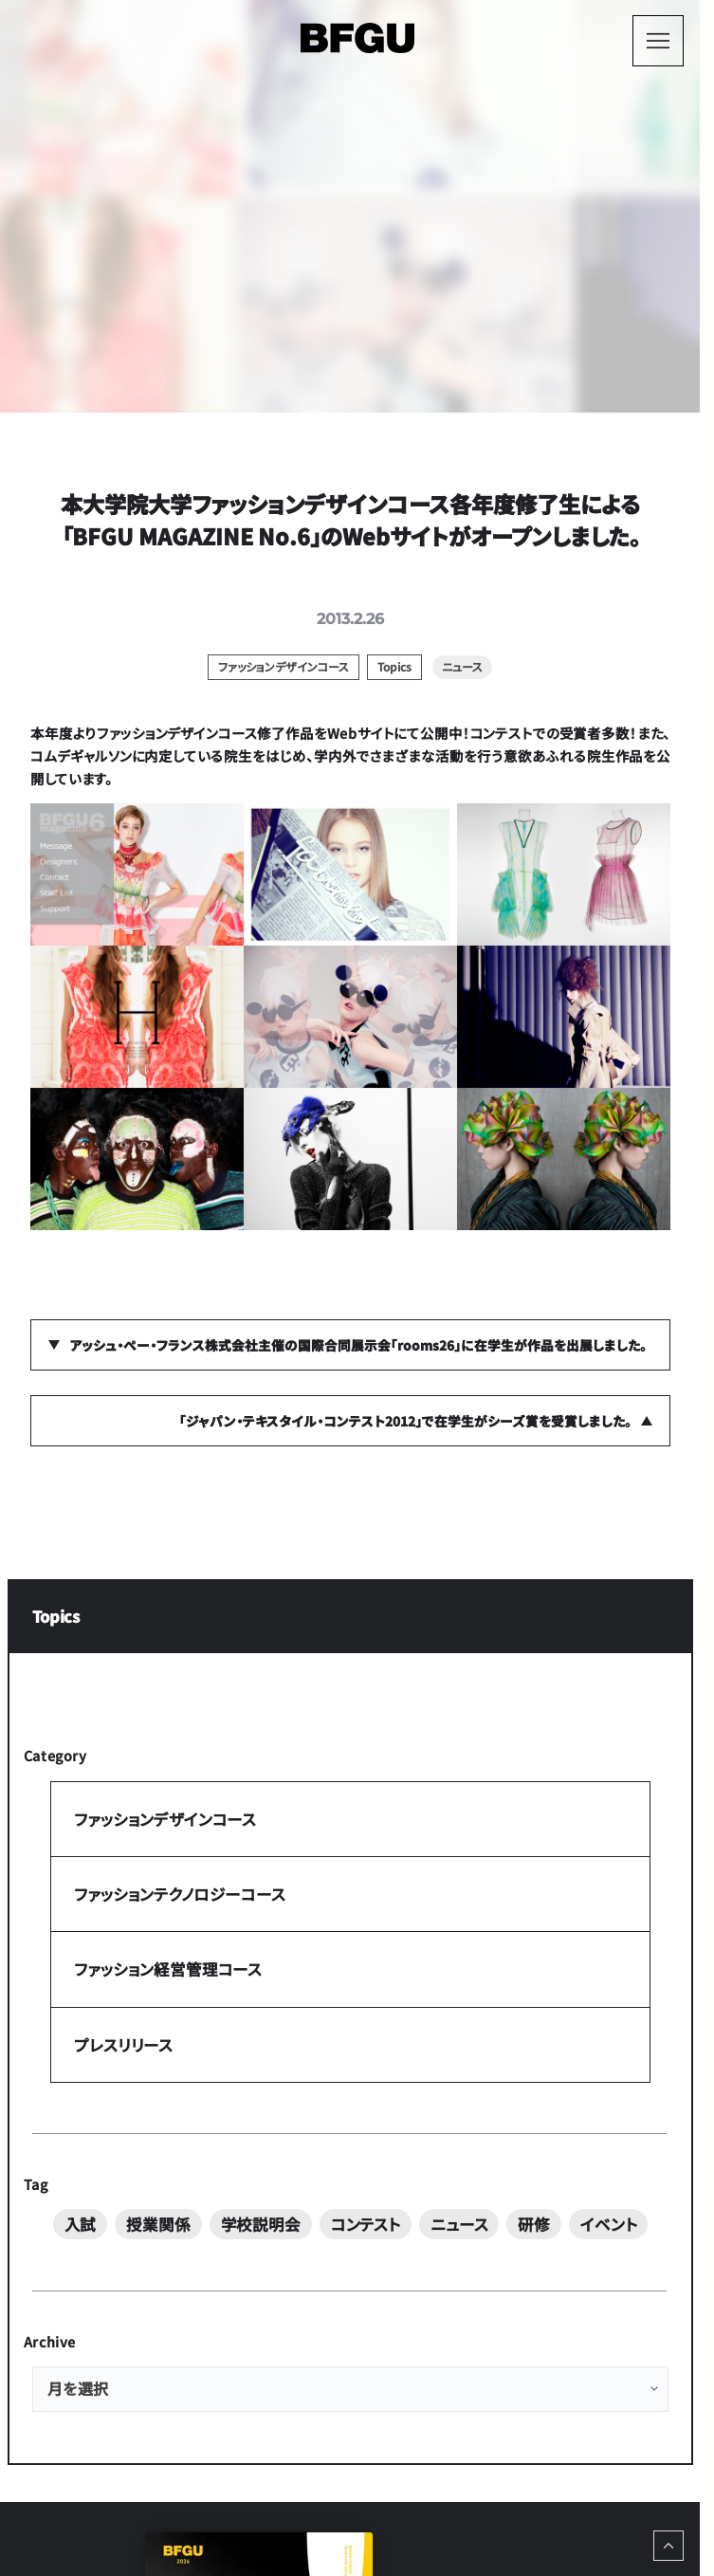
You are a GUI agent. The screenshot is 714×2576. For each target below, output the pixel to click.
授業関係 (158, 2224)
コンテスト (365, 2224)
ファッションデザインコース (165, 1818)
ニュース (458, 2224)
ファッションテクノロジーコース (179, 1894)
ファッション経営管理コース (168, 1969)
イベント (608, 2224)
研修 (534, 2224)
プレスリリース (123, 2044)
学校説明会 (261, 2224)
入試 (80, 2224)
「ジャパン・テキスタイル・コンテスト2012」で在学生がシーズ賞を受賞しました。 (405, 1420)
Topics (56, 1616)
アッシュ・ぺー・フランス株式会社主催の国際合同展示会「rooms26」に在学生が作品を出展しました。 (358, 1344)
